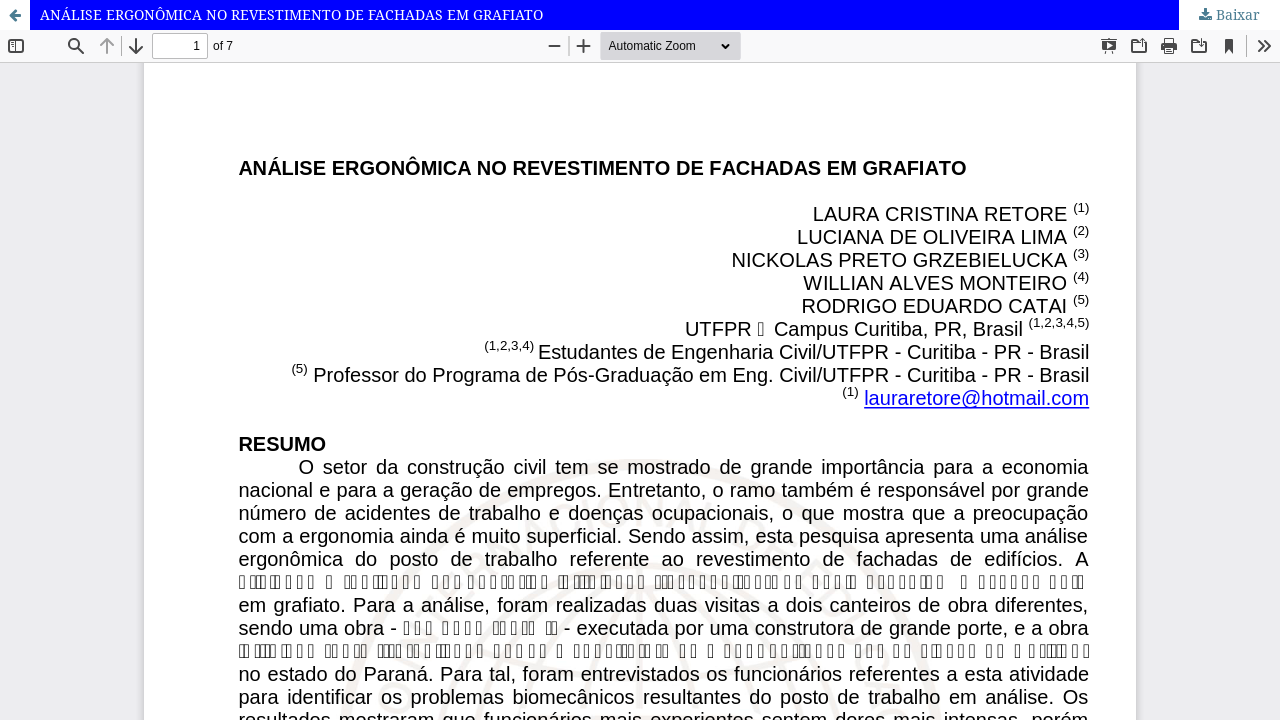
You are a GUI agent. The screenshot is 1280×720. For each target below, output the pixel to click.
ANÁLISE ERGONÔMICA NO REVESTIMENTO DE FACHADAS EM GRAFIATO (291, 14)
